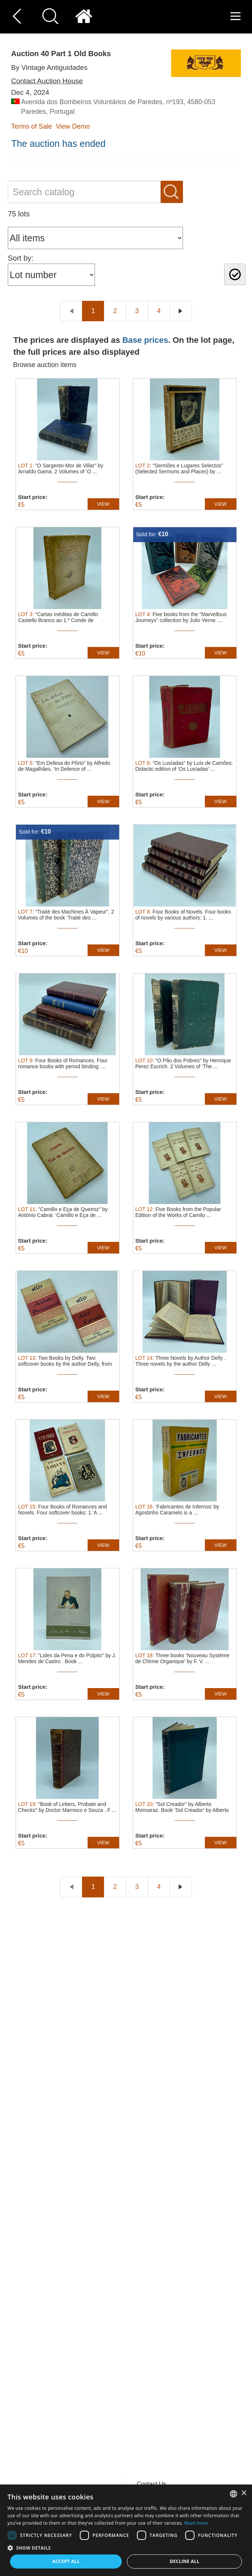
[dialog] (126, 2530)
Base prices (145, 340)
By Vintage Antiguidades (49, 67)
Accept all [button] (66, 2561)
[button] (126, 2547)
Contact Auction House (47, 81)
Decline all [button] (184, 2561)
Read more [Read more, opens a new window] (196, 2523)
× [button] (243, 2493)
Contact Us (151, 2484)
